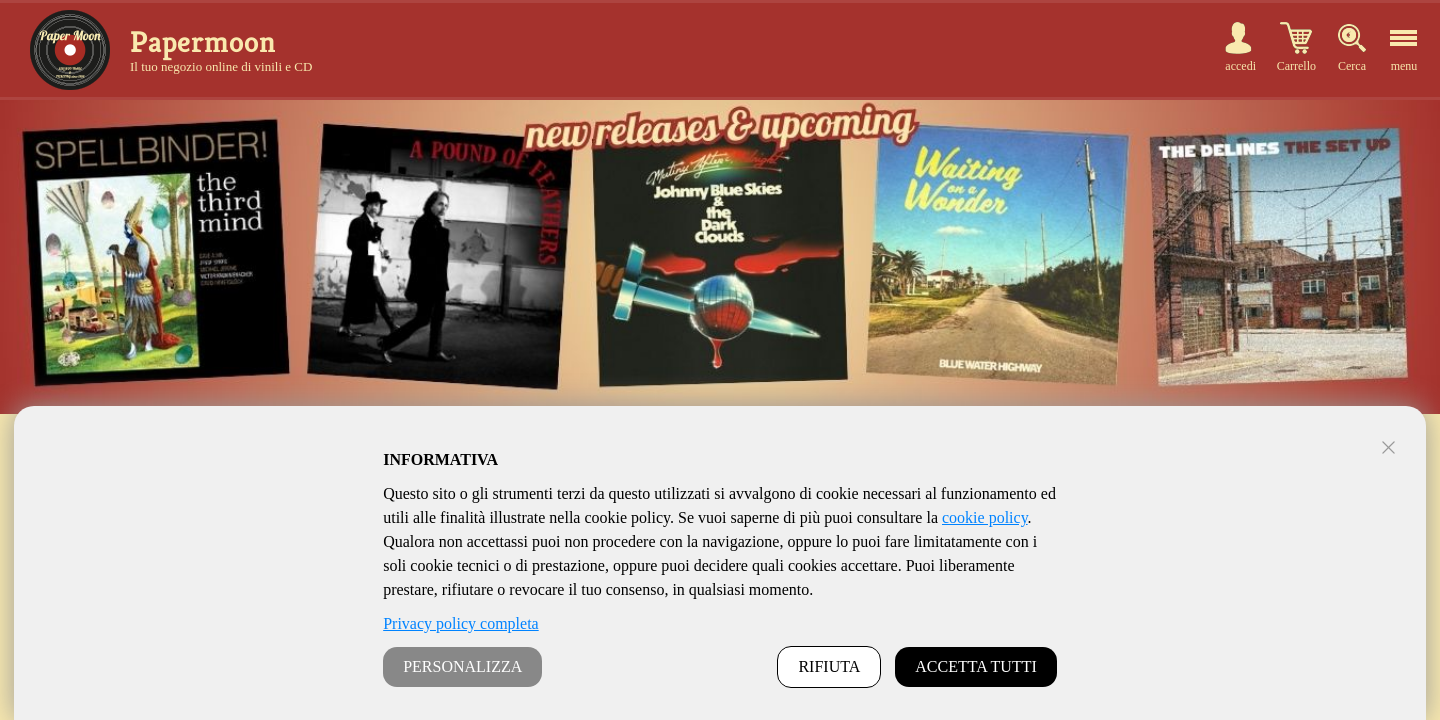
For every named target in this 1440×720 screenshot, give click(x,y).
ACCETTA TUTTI (976, 666)
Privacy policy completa (461, 623)
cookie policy (985, 517)
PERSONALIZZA (462, 666)
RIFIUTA (829, 666)
